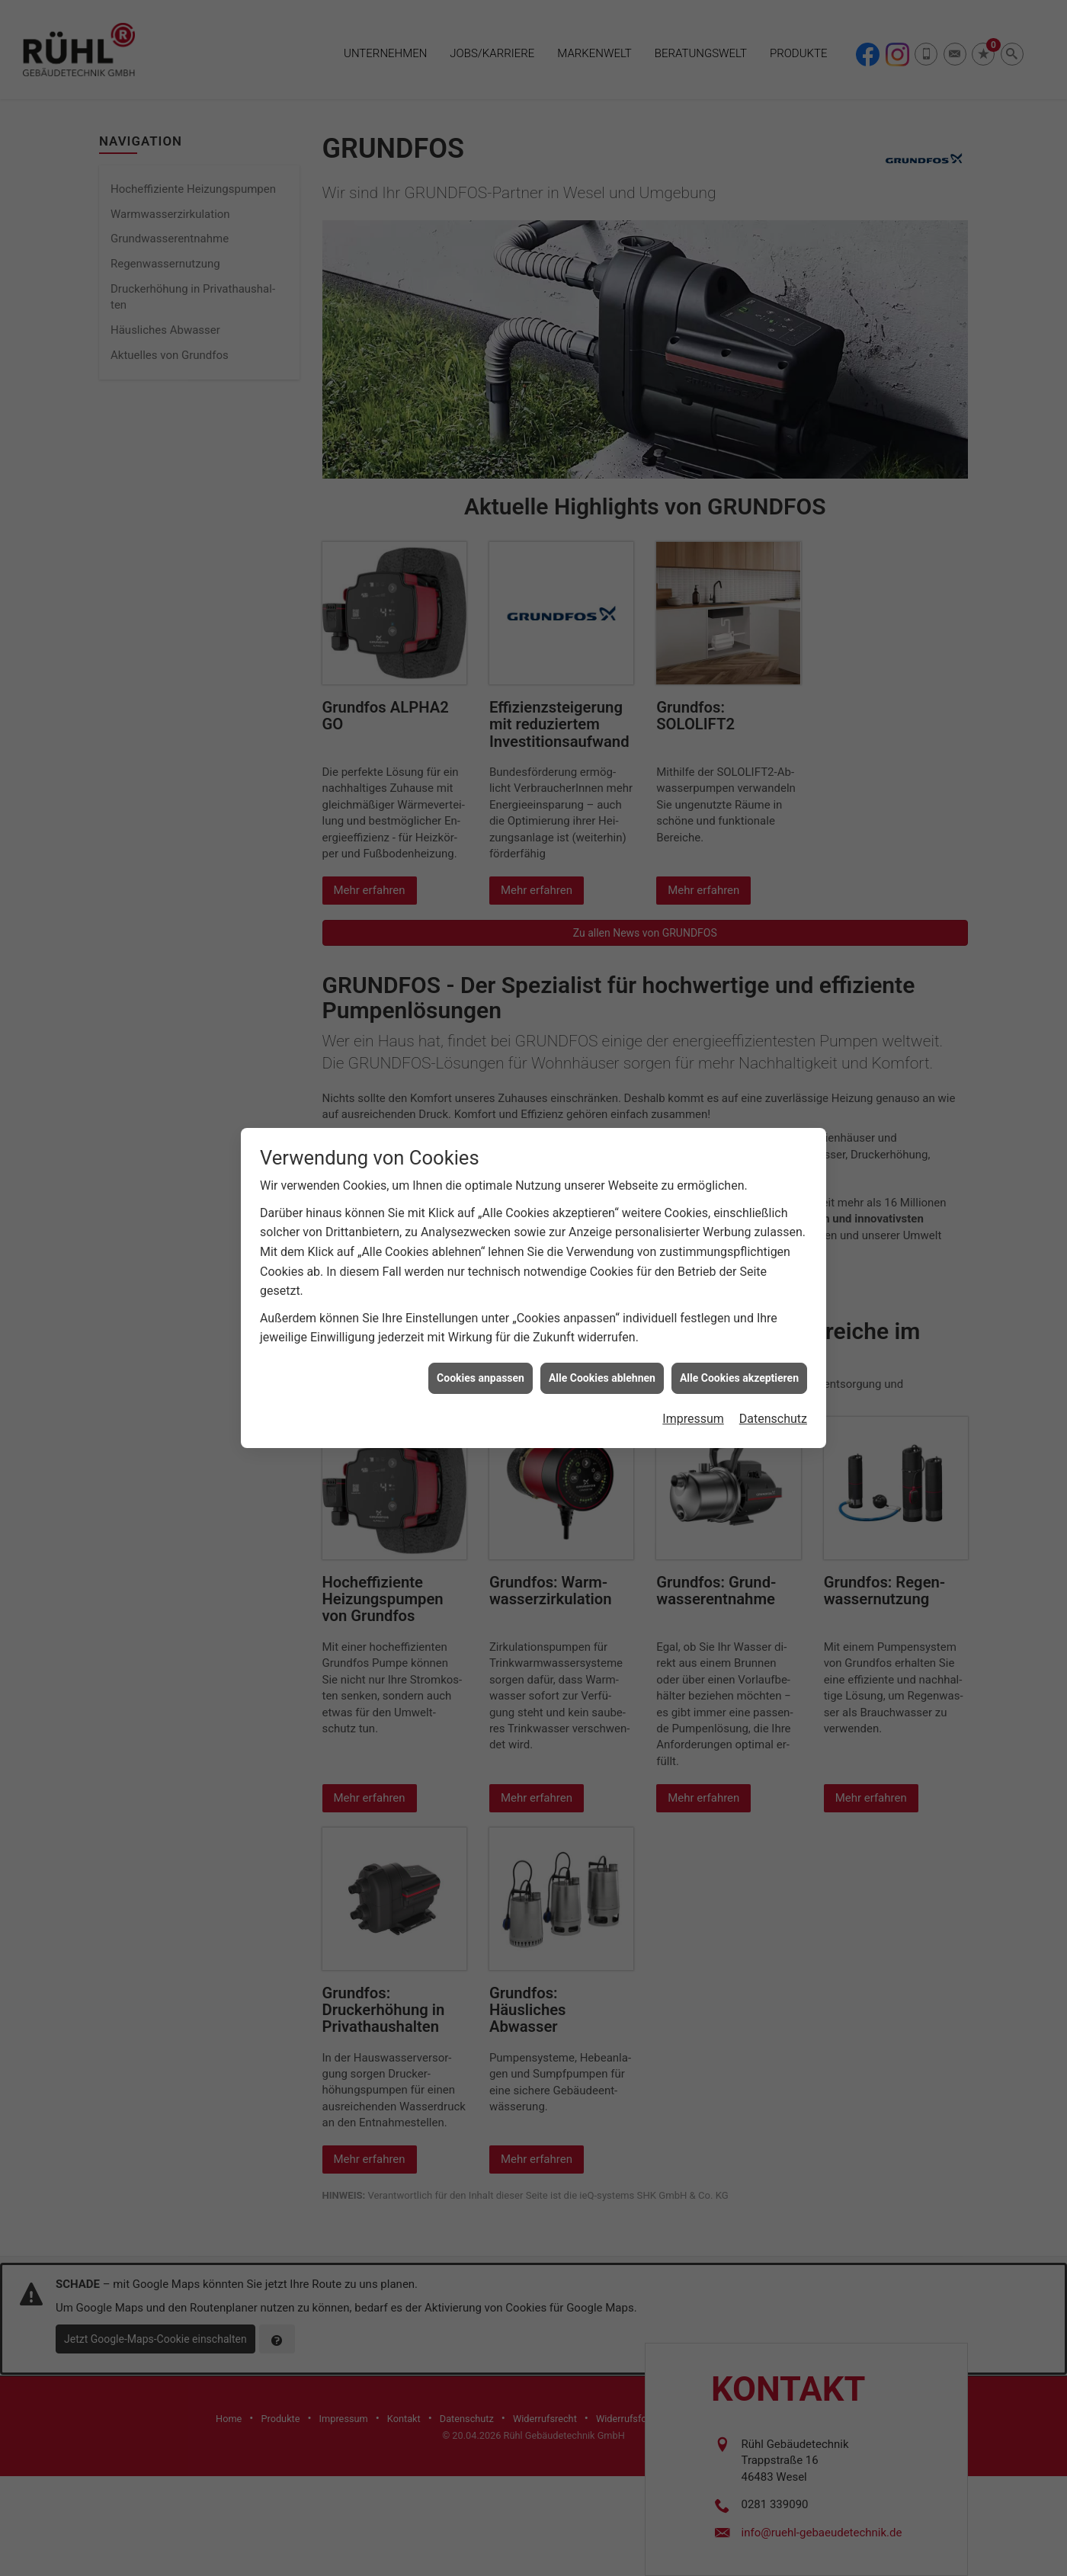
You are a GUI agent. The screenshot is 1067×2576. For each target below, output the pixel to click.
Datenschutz (773, 1343)
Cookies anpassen (480, 1302)
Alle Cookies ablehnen (602, 1302)
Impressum (693, 1343)
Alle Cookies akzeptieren (739, 1302)
